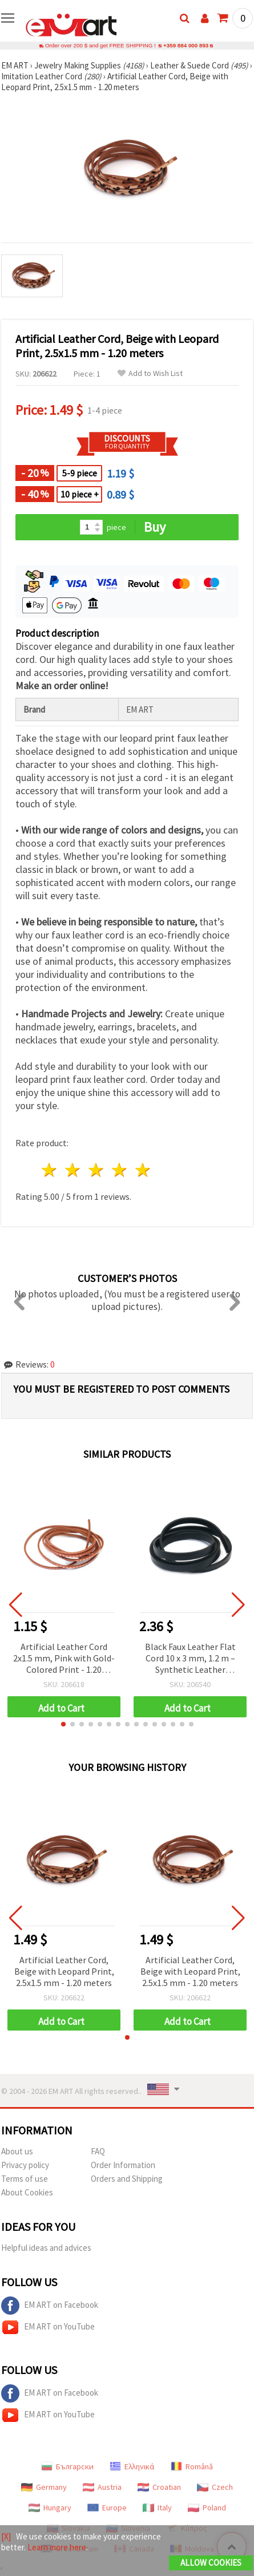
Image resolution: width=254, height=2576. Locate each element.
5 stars (143, 1170)
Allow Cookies (210, 2562)
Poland (207, 2507)
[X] (6, 2536)
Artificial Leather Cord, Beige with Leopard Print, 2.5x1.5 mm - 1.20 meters (64, 1971)
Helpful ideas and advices (46, 2247)
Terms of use (24, 2178)
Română (192, 2466)
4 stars (119, 1170)
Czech (215, 2487)
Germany (44, 2487)
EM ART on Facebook (49, 2305)
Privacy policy (25, 2165)
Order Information (123, 2165)
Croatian (159, 2487)
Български (67, 2466)
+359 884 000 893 (186, 45)
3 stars (96, 1170)
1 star (50, 1170)
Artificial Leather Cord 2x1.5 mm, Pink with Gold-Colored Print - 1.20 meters (64, 1659)
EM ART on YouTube (48, 2327)
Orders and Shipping (127, 2178)
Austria (102, 2487)
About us (17, 2151)
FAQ (98, 2151)
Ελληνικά (132, 2466)
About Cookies (27, 2192)
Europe (107, 2507)
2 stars (73, 1170)
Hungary (50, 2507)
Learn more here (56, 2547)
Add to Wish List (150, 373)
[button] (63, 1724)
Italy (157, 2507)
